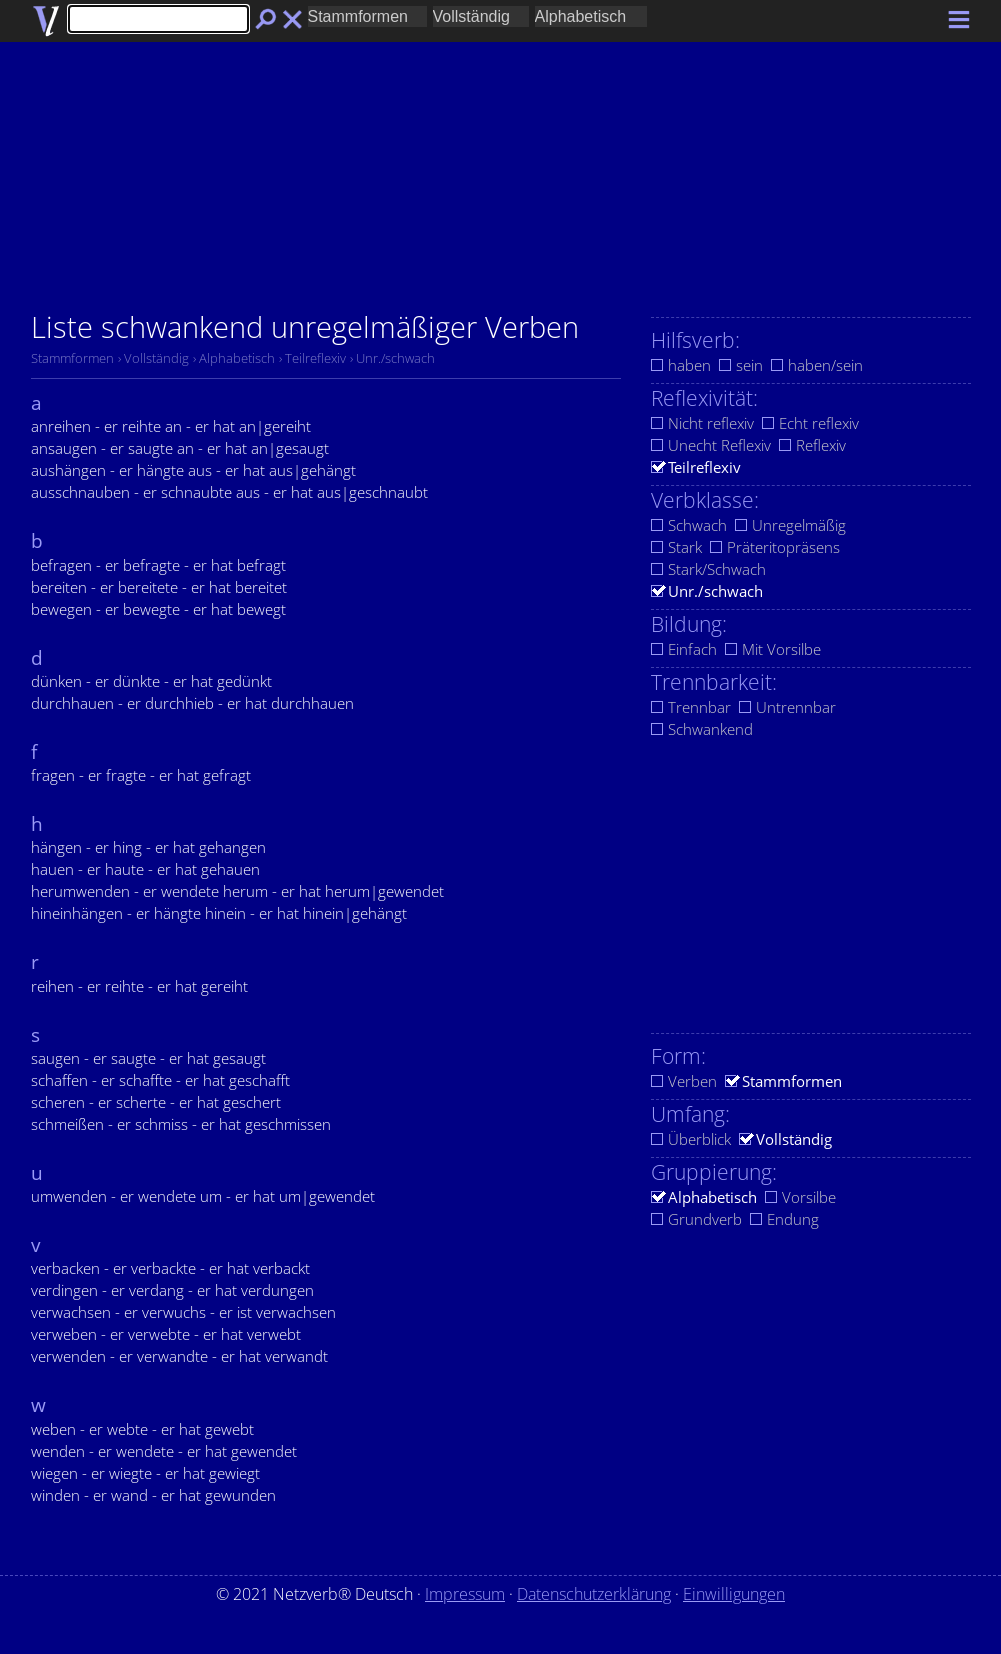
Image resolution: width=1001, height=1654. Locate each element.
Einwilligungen (734, 1594)
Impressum (465, 1594)
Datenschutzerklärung (594, 1594)
